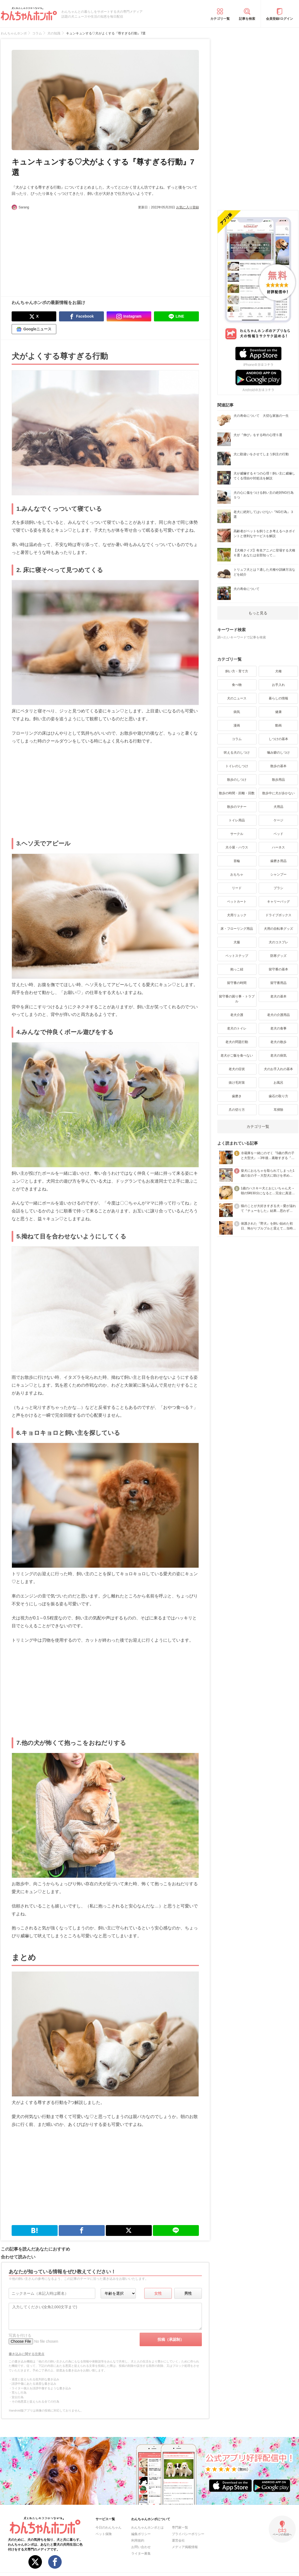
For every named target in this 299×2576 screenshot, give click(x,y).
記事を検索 (247, 19)
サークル (236, 834)
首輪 (237, 861)
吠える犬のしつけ (237, 752)
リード (237, 888)
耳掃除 (278, 1110)
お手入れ (278, 685)
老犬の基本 (278, 996)
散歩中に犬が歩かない (278, 793)
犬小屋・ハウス (236, 847)
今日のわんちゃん (108, 2527)
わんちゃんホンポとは (147, 2527)
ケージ (278, 820)
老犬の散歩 (278, 1042)
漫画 (237, 725)
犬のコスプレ (278, 942)
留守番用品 (278, 983)
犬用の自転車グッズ (278, 929)
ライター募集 (141, 2553)
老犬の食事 (278, 1028)
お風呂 (278, 1082)
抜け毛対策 (237, 1082)
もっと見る (257, 613)
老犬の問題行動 (236, 1042)
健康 (278, 712)
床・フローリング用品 (237, 929)
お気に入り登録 (187, 207)
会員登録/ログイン (279, 19)
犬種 (278, 671)
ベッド (278, 834)
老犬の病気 (278, 1055)
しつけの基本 (278, 739)
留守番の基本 (278, 969)
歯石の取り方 (278, 1096)
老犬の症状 (237, 1069)
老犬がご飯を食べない (237, 1055)
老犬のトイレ (237, 1028)
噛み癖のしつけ (278, 752)
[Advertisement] (58, 250)
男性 (188, 2293)
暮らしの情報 (278, 698)
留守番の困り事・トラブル (237, 999)
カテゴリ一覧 (220, 19)
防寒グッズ (278, 956)
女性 (158, 2293)
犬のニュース (237, 698)
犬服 (237, 942)
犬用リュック (237, 915)
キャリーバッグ (278, 901)
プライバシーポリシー (188, 2534)
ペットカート (237, 901)
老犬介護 (236, 1015)
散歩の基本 (278, 766)
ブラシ (278, 888)
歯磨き (237, 1096)
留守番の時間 (237, 983)
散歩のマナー (237, 807)
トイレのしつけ (236, 766)
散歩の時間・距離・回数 (237, 793)
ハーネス (278, 847)
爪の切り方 (237, 1110)
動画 (278, 725)
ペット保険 (104, 2534)
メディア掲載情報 (185, 2547)
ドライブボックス (278, 915)
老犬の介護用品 (278, 1015)
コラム (237, 739)
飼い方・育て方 (236, 671)
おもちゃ (236, 874)
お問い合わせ (141, 2547)
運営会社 (178, 2540)
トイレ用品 (237, 820)
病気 (237, 712)
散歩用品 (278, 780)
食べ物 (237, 685)
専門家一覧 (180, 2527)
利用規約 (137, 2540)
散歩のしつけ (237, 780)
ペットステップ (236, 956)
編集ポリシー (141, 2534)
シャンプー (278, 874)
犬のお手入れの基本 (278, 1069)
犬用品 (278, 807)
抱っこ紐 (236, 969)
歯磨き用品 (278, 861)
